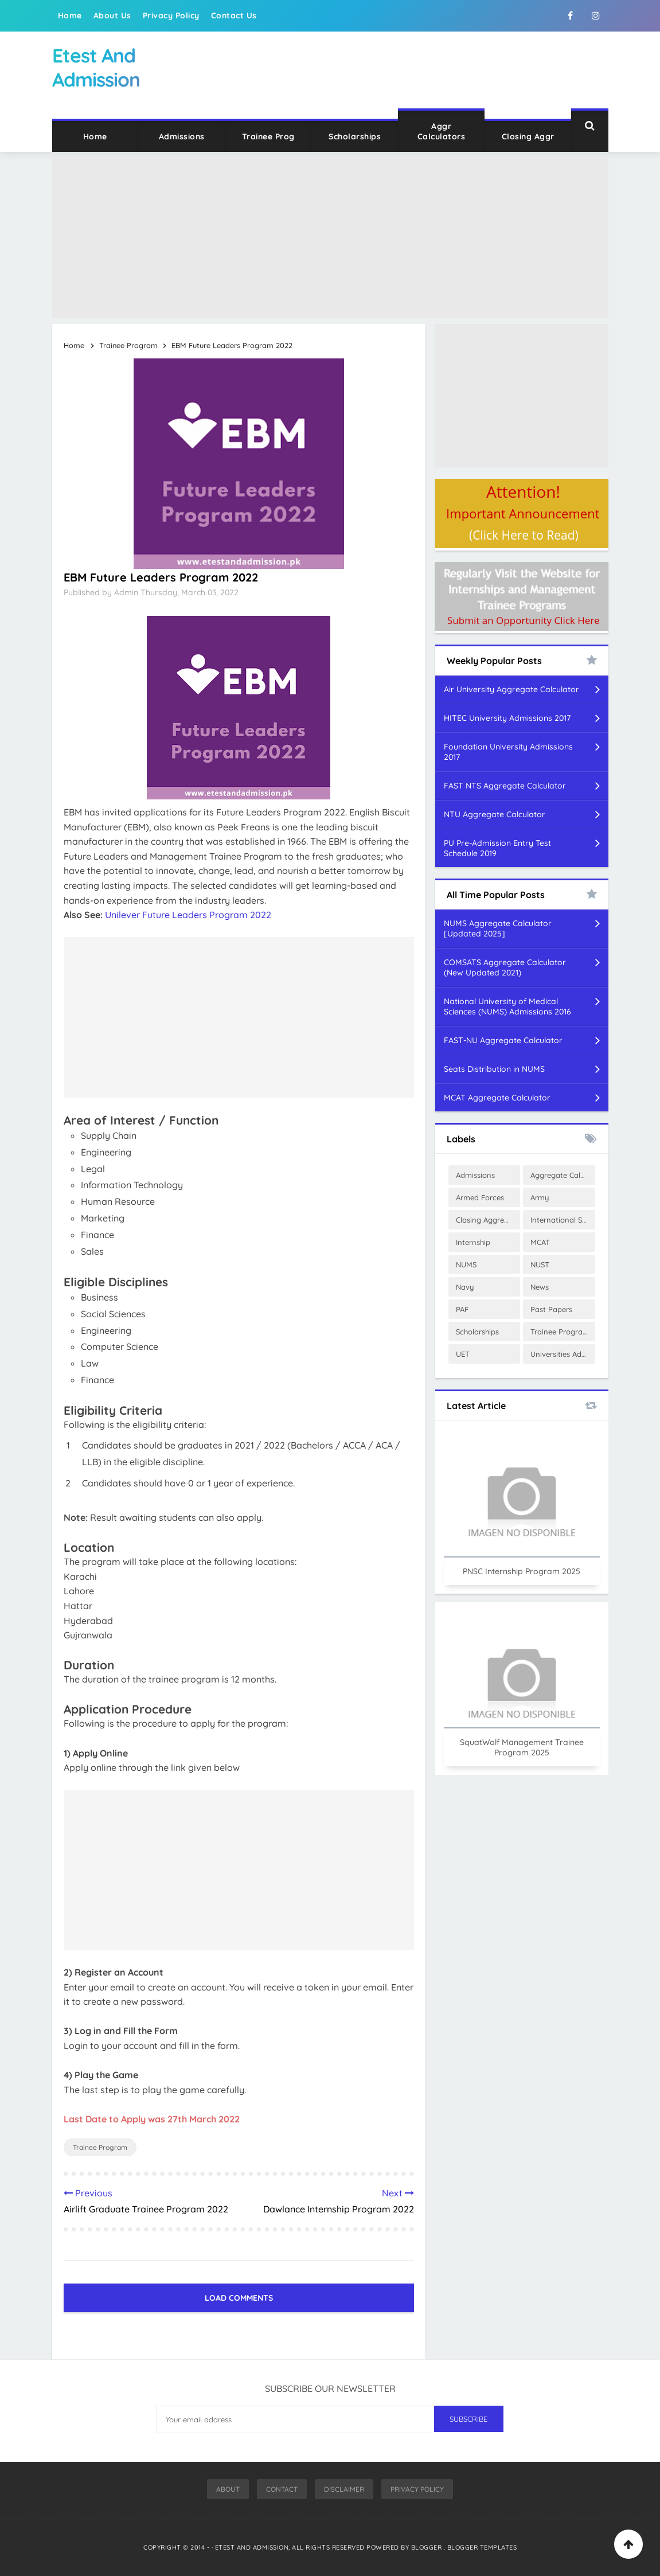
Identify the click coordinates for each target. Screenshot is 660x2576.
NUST (539, 1264)
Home (70, 15)
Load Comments (239, 2298)
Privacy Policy (171, 15)
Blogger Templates (482, 2547)
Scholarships (355, 136)
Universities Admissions (562, 1354)
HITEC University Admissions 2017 (507, 718)
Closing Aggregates (488, 1219)
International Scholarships (562, 1219)
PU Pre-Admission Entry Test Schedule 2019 (497, 848)
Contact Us (234, 15)
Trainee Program (100, 2147)
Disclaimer (344, 2489)
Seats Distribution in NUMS (494, 1069)
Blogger (427, 2547)
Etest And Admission (252, 2547)
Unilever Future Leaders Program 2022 (188, 914)
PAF (462, 1309)
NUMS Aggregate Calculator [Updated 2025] (498, 928)
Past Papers (551, 1309)
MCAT (540, 1242)
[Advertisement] (330, 238)
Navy (465, 1286)
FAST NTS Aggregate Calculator (505, 785)
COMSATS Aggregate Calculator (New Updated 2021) (505, 967)
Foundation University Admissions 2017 (508, 751)
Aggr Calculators (441, 131)
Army (539, 1197)
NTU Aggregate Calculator (494, 814)
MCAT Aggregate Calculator (497, 1097)
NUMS (466, 1264)
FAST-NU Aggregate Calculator (503, 1040)
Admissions (182, 136)
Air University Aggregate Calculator (511, 689)
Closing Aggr (528, 136)
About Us (112, 15)
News (539, 1286)
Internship (473, 1242)
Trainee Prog (268, 136)
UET (463, 1354)
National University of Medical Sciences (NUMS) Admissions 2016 (507, 1006)
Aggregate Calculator (562, 1175)
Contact (282, 2489)
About (228, 2489)
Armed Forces (480, 1197)
